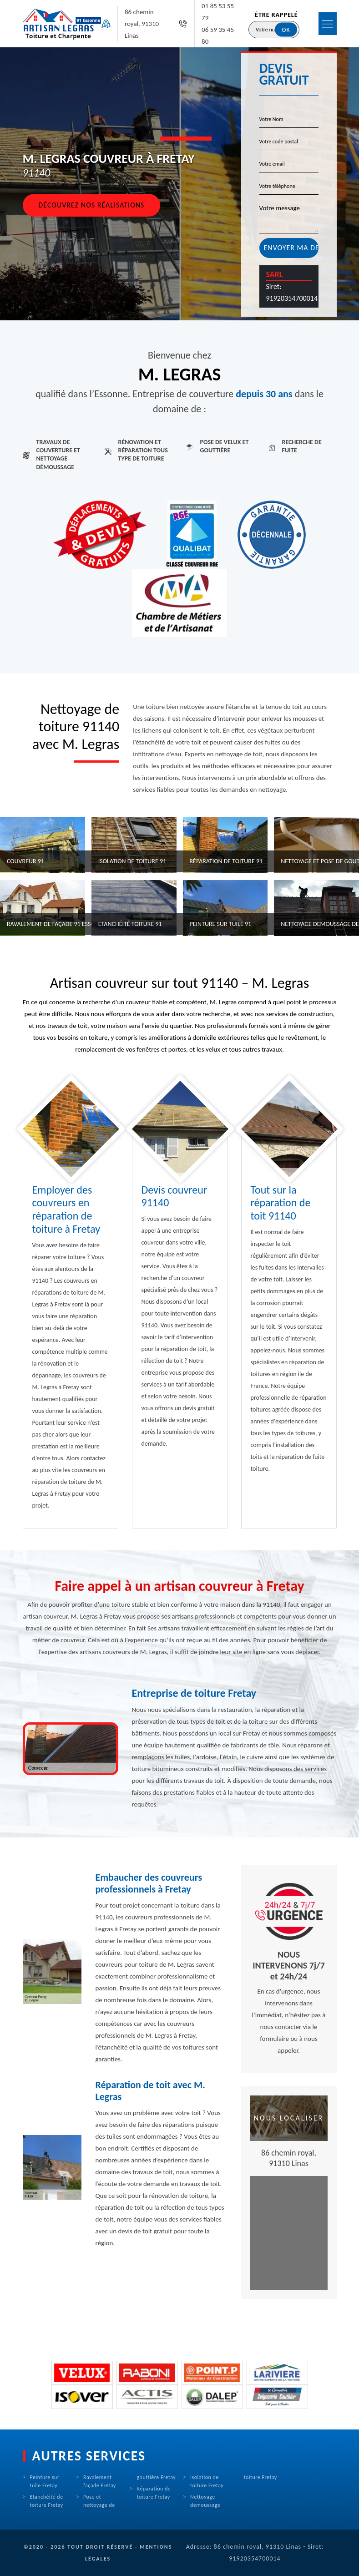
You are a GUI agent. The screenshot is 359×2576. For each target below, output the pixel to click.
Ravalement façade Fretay (99, 2481)
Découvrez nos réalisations (92, 205)
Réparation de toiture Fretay (154, 2492)
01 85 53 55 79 (218, 12)
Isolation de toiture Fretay (206, 2481)
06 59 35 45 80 (218, 35)
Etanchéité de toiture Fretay (46, 2501)
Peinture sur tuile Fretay (45, 2481)
